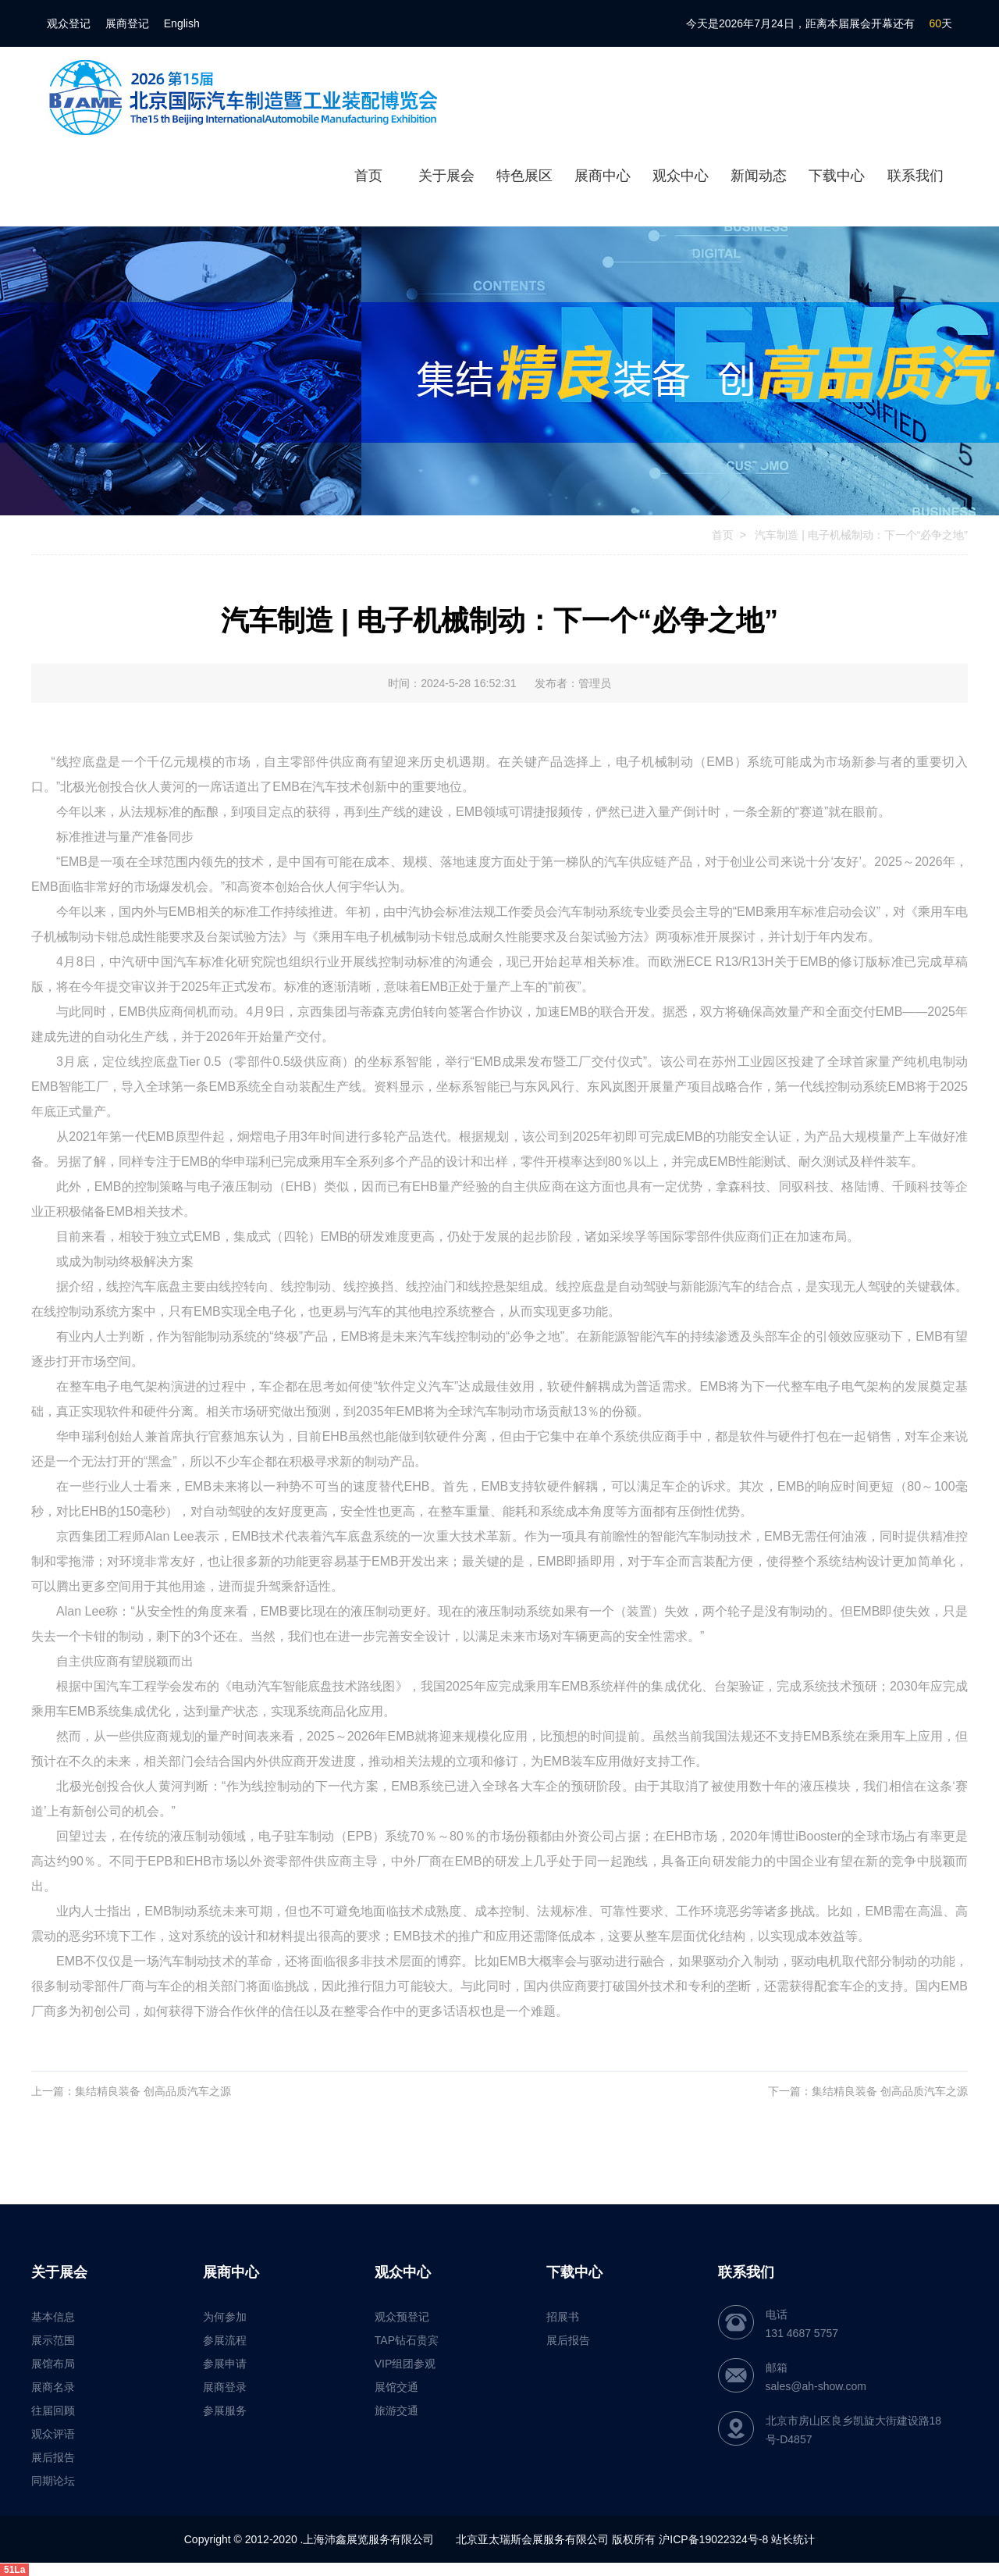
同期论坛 (53, 2480)
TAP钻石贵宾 (407, 2340)
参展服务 (225, 2410)
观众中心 (680, 175)
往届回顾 (53, 2410)
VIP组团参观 (405, 2363)
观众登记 (69, 23)
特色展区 (524, 175)
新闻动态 (759, 175)
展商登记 (127, 23)
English (182, 23)
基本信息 (53, 2317)
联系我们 (915, 175)
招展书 (562, 2317)
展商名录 (53, 2387)
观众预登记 (402, 2317)
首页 (368, 175)
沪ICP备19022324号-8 (713, 2539)
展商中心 (602, 175)
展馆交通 (396, 2387)
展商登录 (225, 2387)
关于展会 (446, 175)
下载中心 (837, 175)
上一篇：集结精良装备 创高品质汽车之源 (131, 2091)
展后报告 (53, 2457)
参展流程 (225, 2340)
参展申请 (225, 2363)
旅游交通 (396, 2410)
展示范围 (53, 2340)
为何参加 (225, 2317)
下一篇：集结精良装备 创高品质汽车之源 (868, 2091)
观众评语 (53, 2434)
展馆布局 (53, 2363)
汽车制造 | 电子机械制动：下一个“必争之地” (860, 535)
